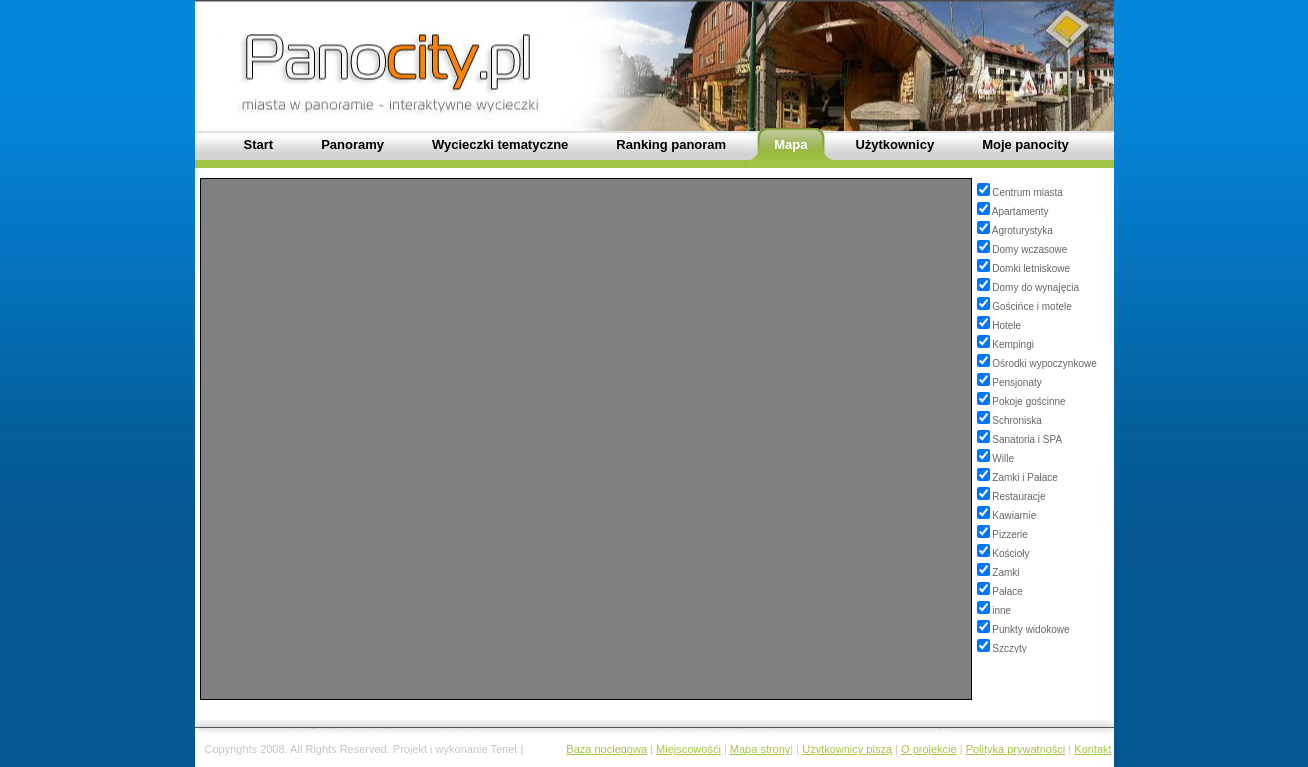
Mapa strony (760, 749)
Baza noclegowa (606, 749)
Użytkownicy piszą (847, 749)
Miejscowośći (688, 749)
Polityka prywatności (1016, 749)
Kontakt (1092, 749)
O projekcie (929, 749)
